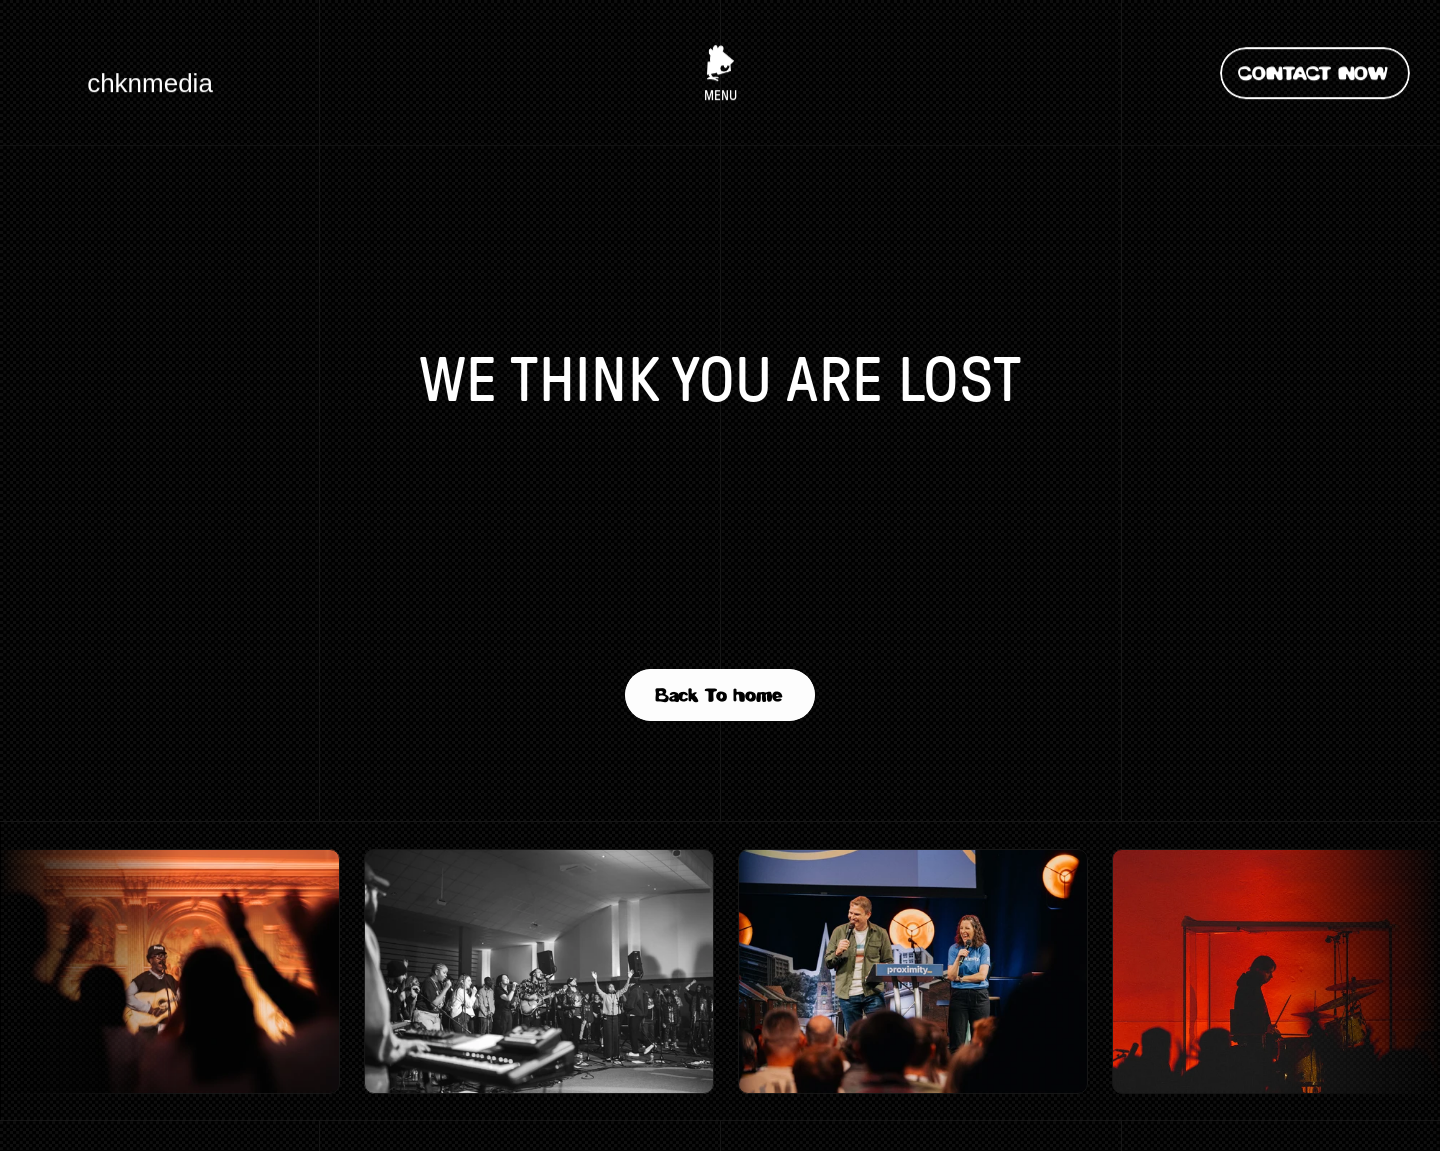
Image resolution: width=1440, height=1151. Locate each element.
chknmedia (150, 81)
